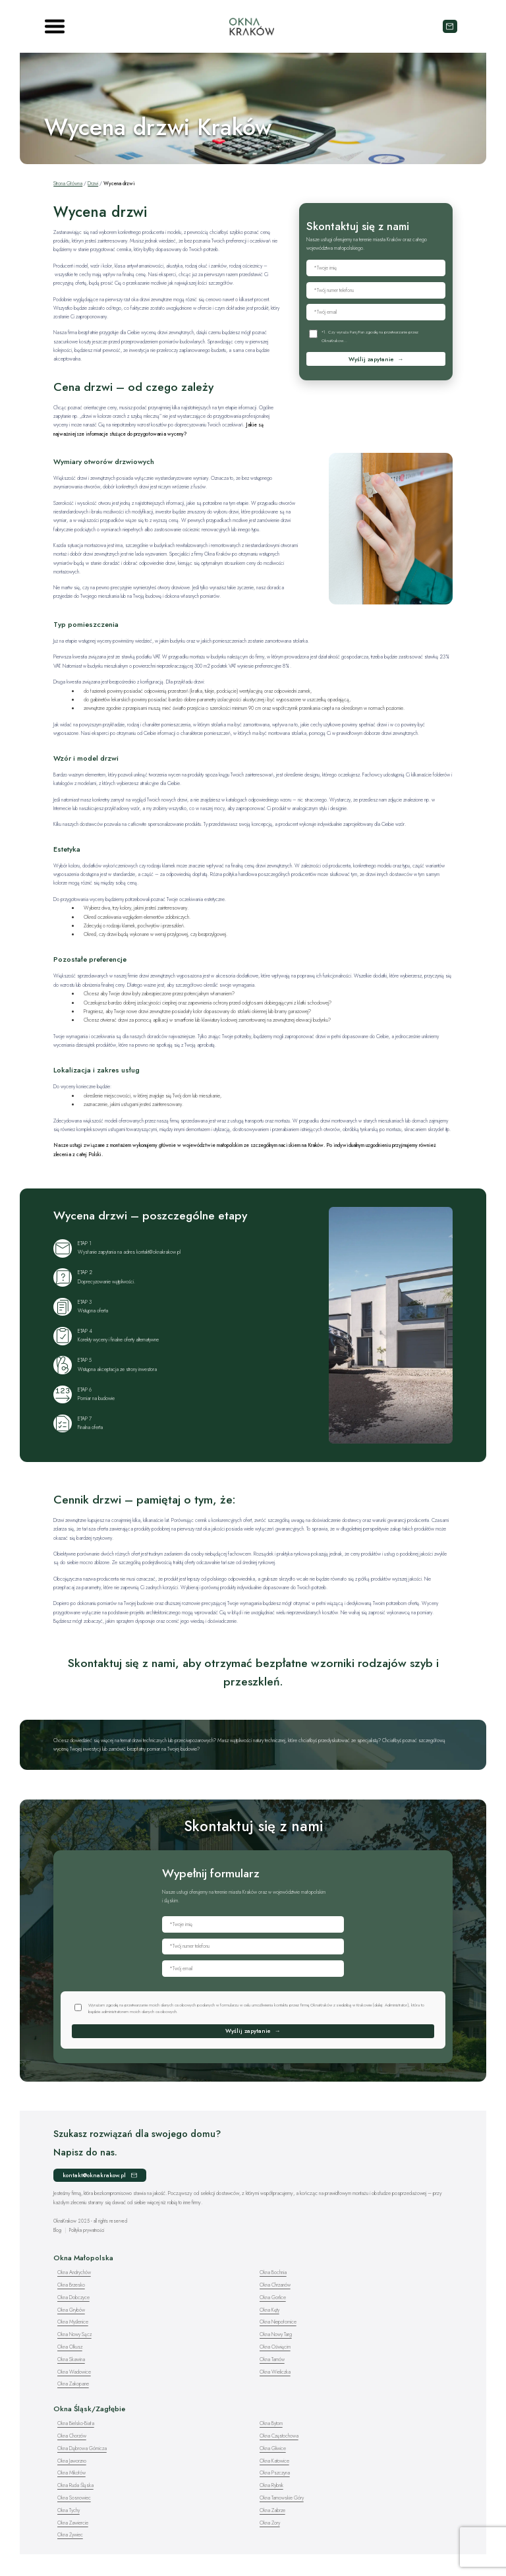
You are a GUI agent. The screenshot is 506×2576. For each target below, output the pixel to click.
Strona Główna (67, 183)
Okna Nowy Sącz (74, 2334)
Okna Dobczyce (73, 2297)
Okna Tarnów (272, 2359)
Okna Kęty (269, 2310)
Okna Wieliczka (275, 2372)
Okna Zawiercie (72, 2523)
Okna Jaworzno (71, 2461)
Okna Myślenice (72, 2322)
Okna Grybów (71, 2310)
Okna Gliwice (273, 2448)
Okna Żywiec (70, 2534)
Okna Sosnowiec (74, 2498)
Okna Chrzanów (275, 2285)
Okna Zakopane (73, 2383)
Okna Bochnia (273, 2272)
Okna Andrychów (74, 2272)
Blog (57, 2230)
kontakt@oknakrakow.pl (449, 26)
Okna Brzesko (71, 2285)
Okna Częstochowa (279, 2436)
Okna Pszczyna (275, 2472)
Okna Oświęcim (275, 2347)
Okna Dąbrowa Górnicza (82, 2448)
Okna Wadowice (74, 2372)
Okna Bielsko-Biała (75, 2423)
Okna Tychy (68, 2510)
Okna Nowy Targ (276, 2334)
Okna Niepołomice (278, 2322)
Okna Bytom (271, 2423)
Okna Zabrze (272, 2510)
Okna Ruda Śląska (75, 2485)
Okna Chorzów (71, 2436)
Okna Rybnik (271, 2485)
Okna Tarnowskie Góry (282, 2498)
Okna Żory (270, 2523)
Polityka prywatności (86, 2230)
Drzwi (93, 183)
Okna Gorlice (273, 2297)
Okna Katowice (274, 2461)
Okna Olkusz (69, 2347)
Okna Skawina (71, 2359)
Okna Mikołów (71, 2472)
